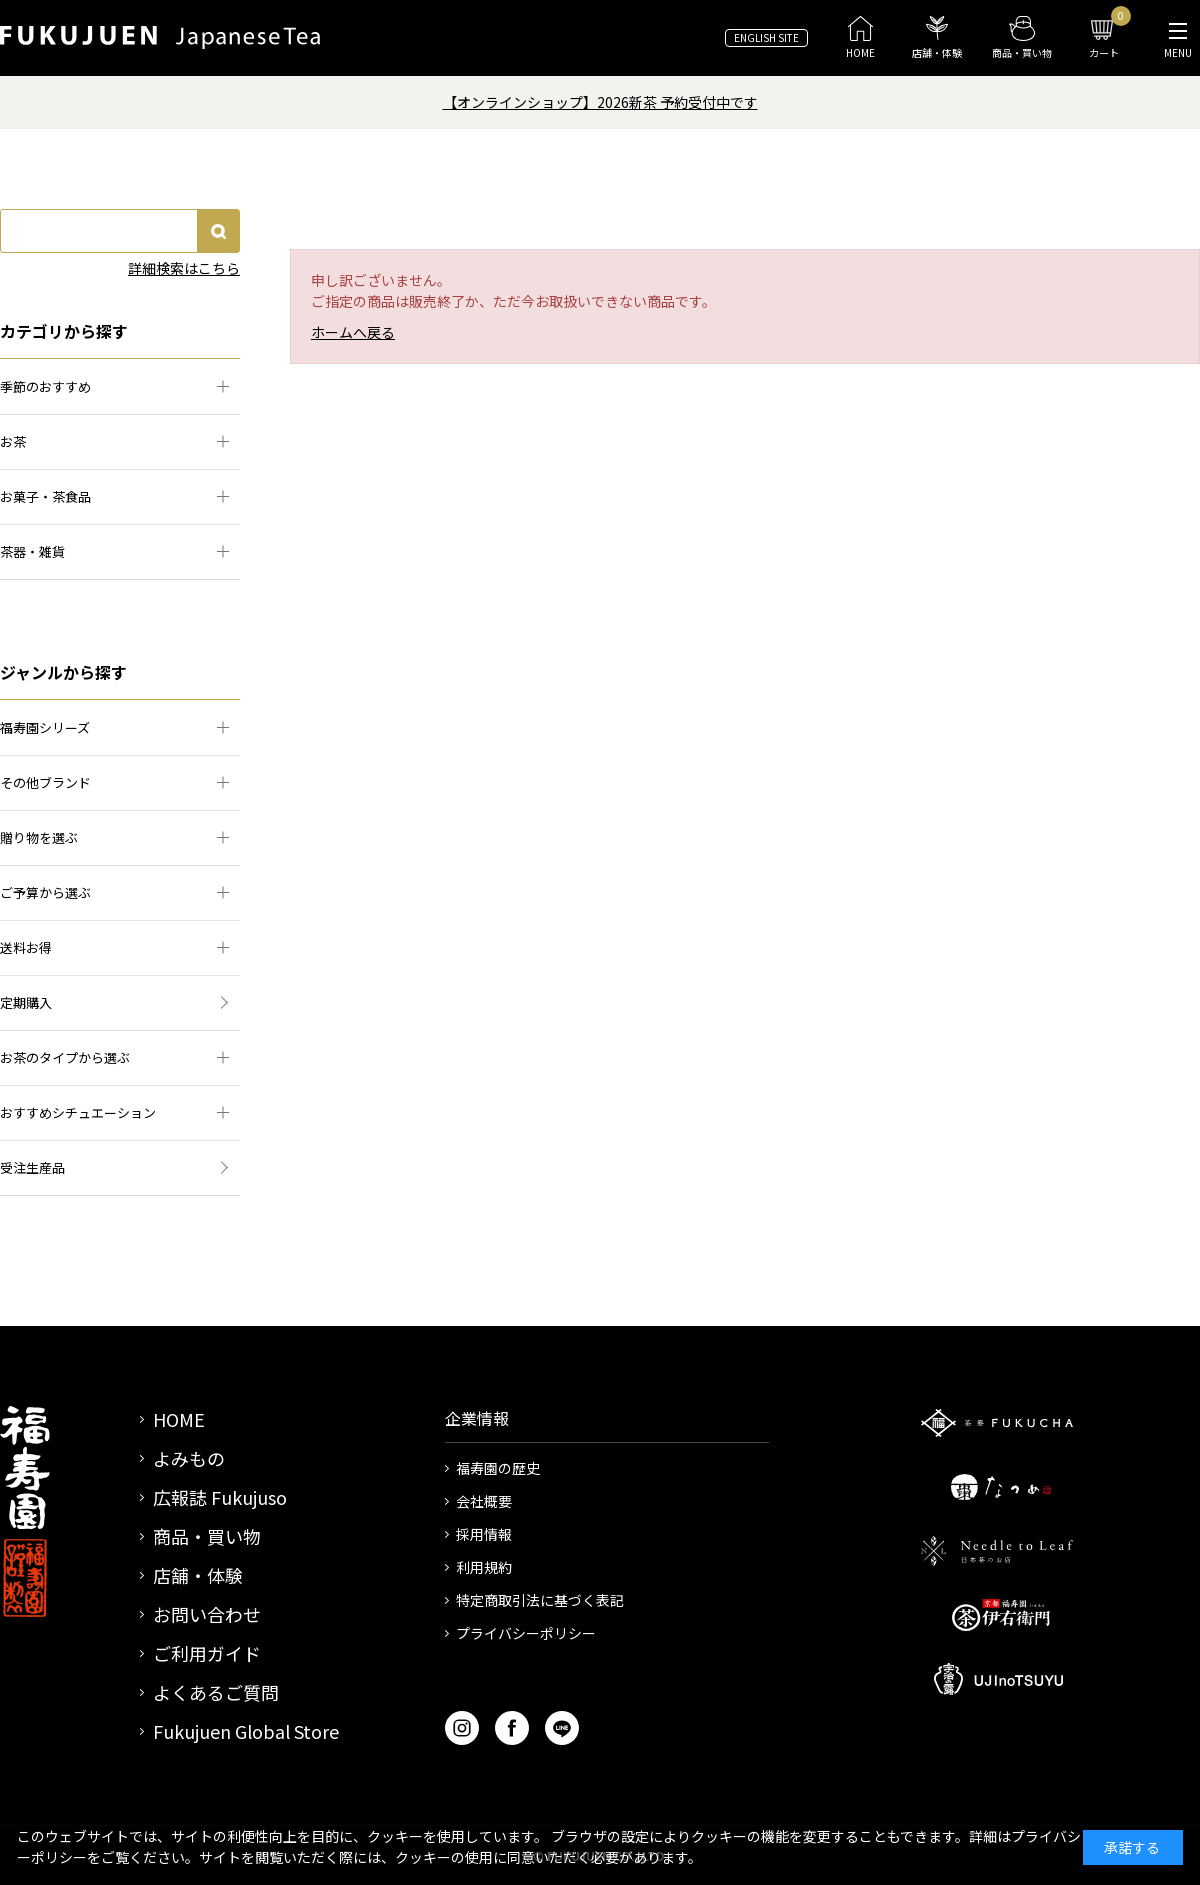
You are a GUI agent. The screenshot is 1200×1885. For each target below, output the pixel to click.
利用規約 (484, 1567)
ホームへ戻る (353, 332)
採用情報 (484, 1534)
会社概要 (484, 1501)
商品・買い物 (207, 1536)
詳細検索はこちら (184, 268)
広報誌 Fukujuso (220, 1497)
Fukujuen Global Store (246, 1731)
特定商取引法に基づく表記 (540, 1600)
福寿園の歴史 (498, 1468)
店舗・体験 (198, 1575)
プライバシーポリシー (526, 1633)
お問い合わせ (207, 1614)
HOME (179, 1419)
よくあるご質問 (216, 1692)
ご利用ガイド (207, 1653)
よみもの (189, 1458)
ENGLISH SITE (766, 37)
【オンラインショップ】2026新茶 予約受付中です (600, 102)
